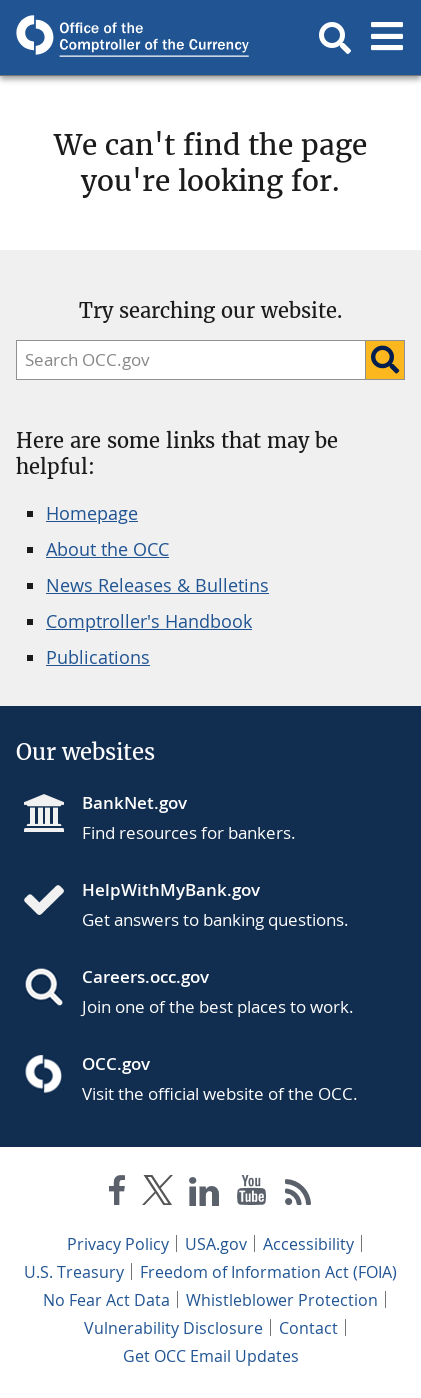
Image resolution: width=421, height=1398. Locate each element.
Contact (308, 1328)
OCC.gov (116, 1063)
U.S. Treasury (74, 1272)
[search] (186, 360)
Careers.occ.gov (145, 976)
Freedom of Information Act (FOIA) (268, 1272)
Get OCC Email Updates (211, 1356)
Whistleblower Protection (282, 1300)
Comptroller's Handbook (149, 621)
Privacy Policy (118, 1244)
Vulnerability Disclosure (173, 1328)
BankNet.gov (134, 802)
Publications (98, 657)
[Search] (385, 360)
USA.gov (216, 1244)
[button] (335, 38)
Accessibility (308, 1244)
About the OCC (107, 549)
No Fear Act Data (106, 1300)
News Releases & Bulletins (157, 585)
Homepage (92, 513)
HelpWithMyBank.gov (171, 889)
